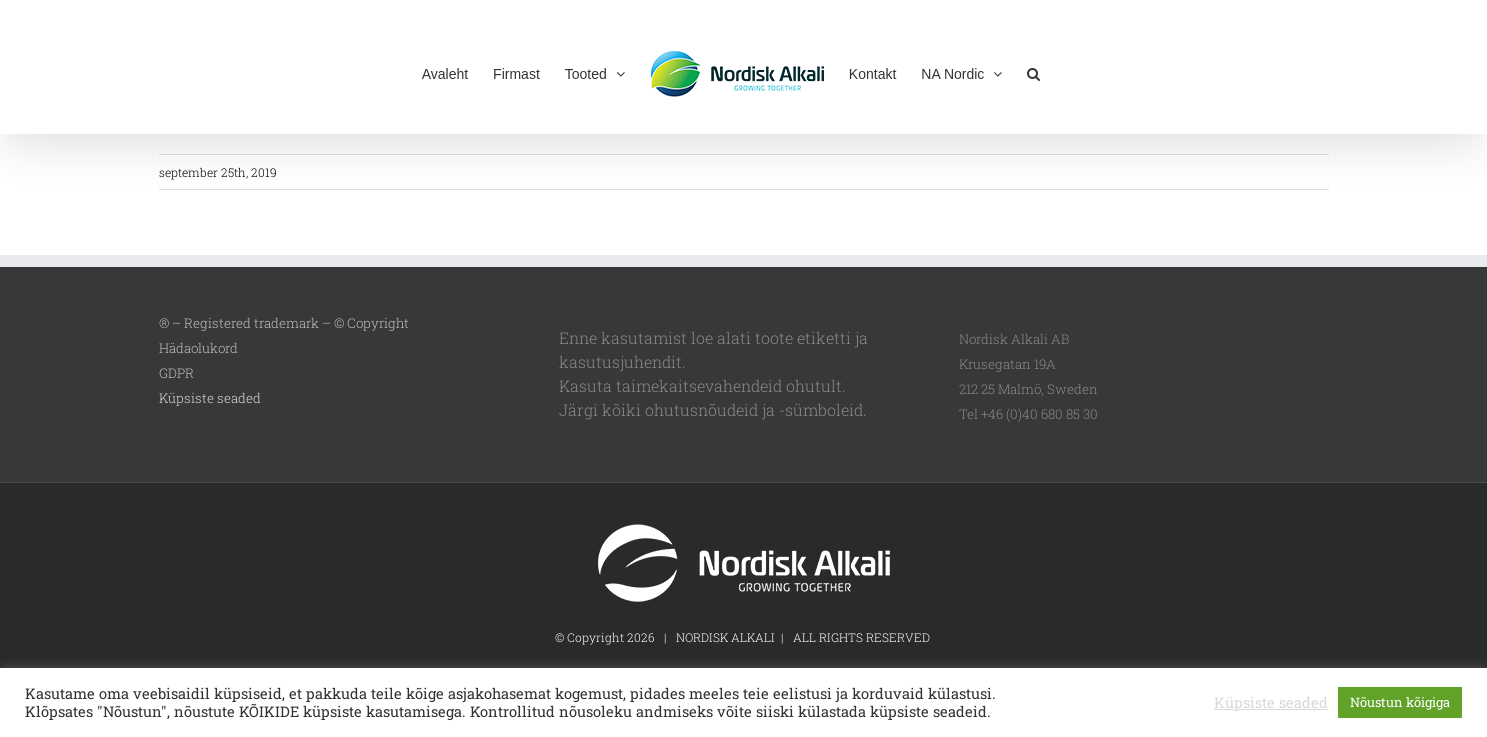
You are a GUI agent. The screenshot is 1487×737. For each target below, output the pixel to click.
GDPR (176, 373)
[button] (1033, 72)
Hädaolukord (198, 348)
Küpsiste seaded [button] (210, 398)
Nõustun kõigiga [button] (1400, 702)
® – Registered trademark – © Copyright (284, 323)
